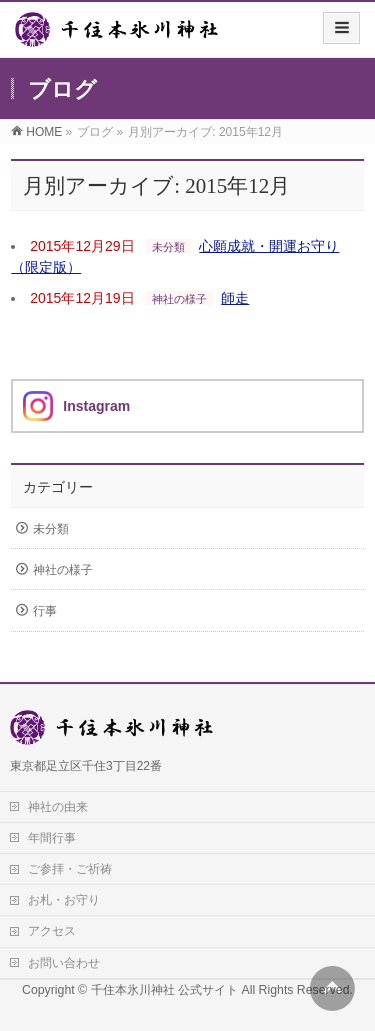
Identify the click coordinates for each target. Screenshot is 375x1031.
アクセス (52, 931)
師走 (235, 298)
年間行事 (52, 838)
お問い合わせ (64, 963)
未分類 (168, 247)
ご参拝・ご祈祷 (70, 869)
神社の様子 (179, 299)
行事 (45, 611)
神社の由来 (58, 807)
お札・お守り (64, 900)
